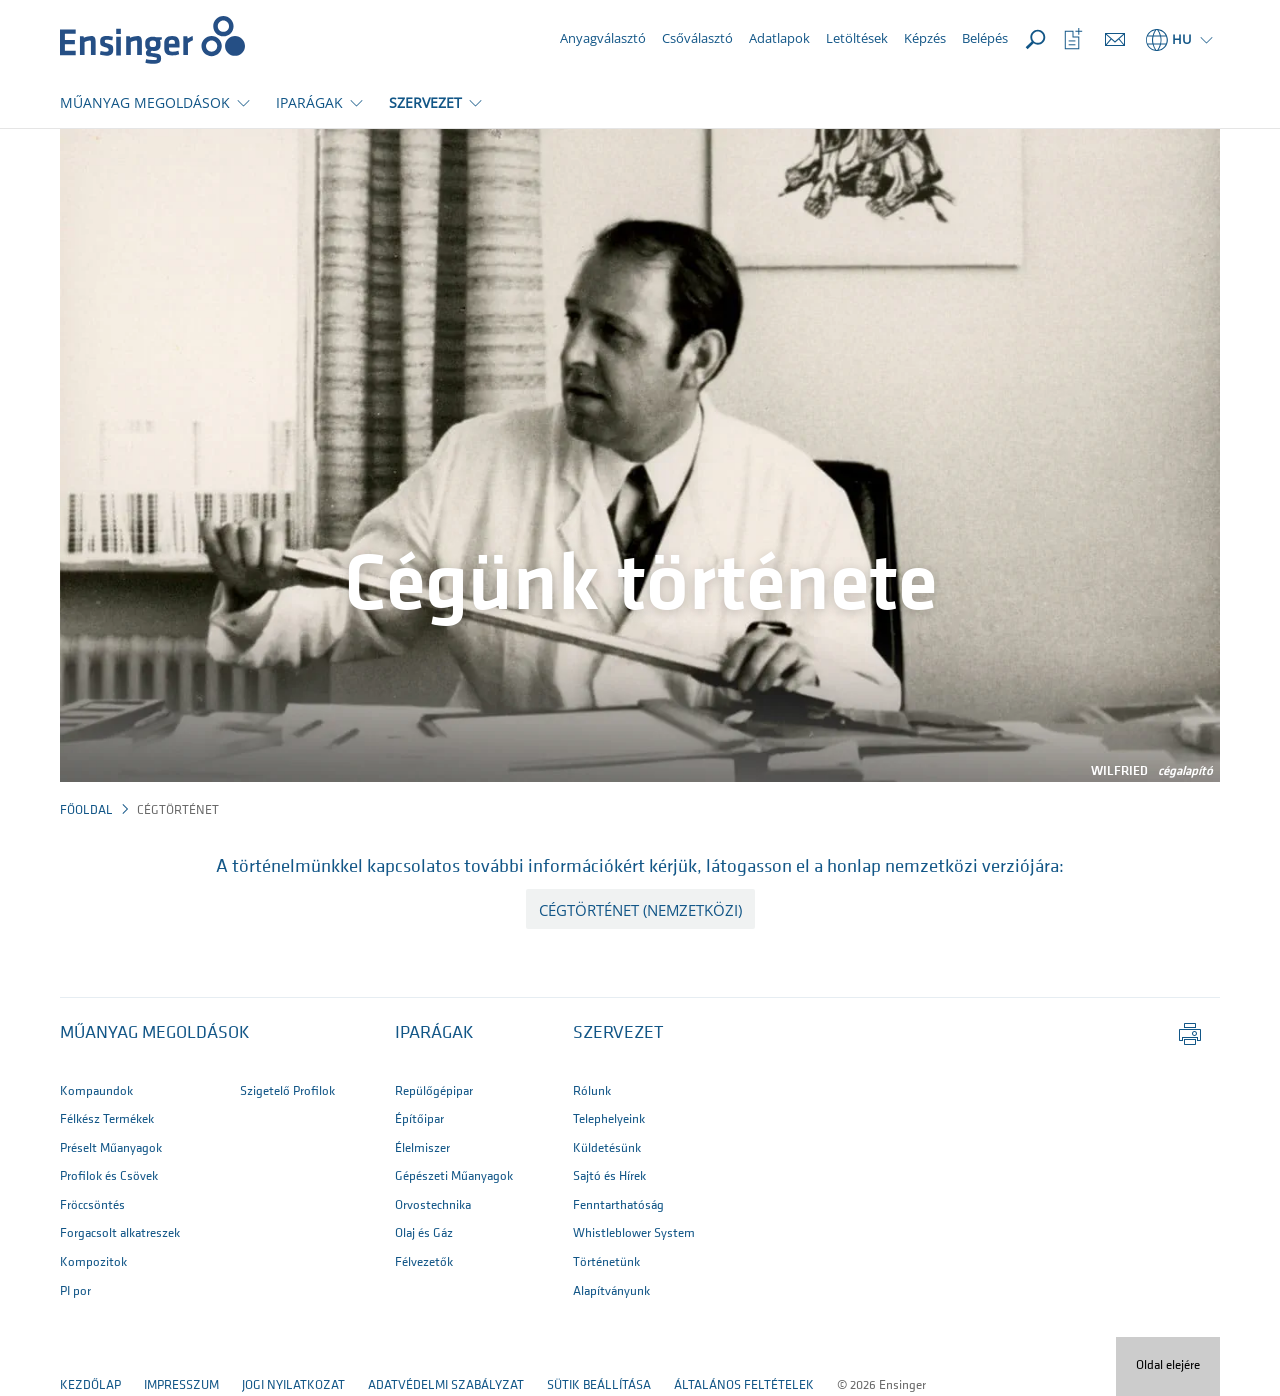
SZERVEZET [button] (425, 102)
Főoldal (86, 810)
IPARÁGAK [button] (309, 102)
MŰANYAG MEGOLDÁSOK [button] (145, 102)
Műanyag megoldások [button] (155, 1033)
